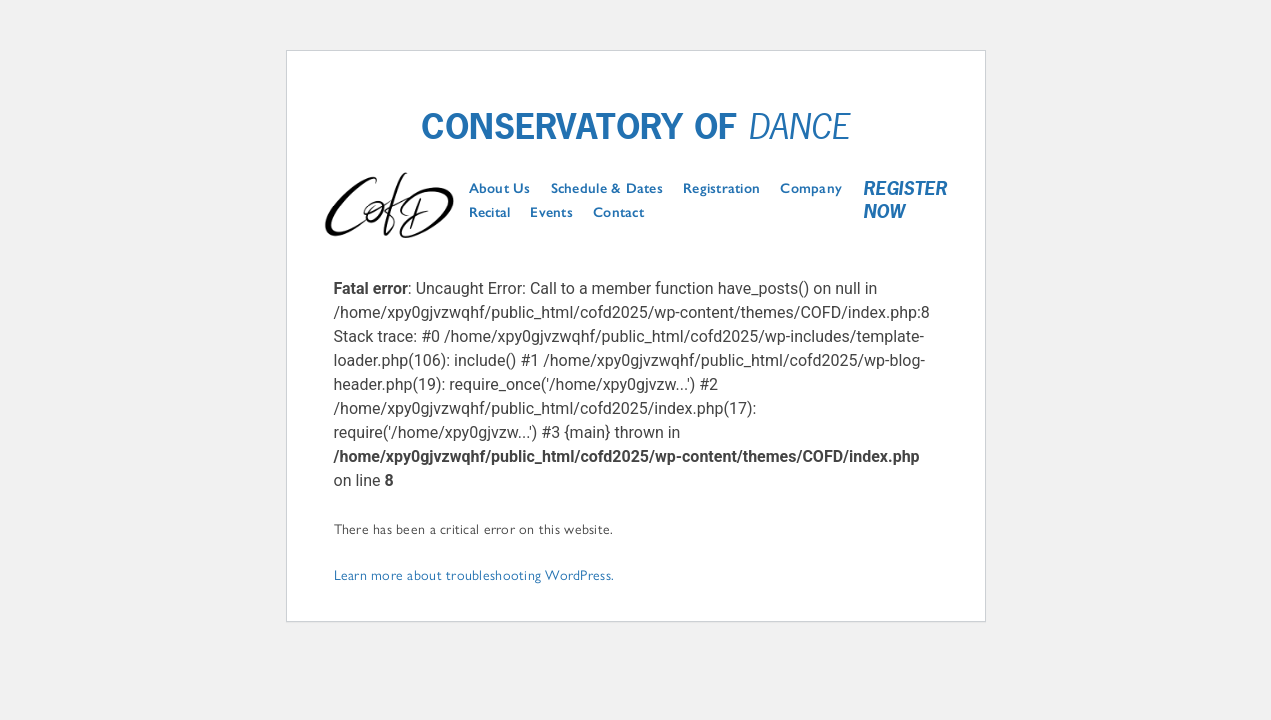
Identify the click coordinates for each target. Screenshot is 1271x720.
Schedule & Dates (607, 189)
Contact (618, 213)
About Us (500, 189)
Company (811, 189)
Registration (721, 189)
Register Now (905, 200)
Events (551, 213)
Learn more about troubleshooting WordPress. (474, 574)
